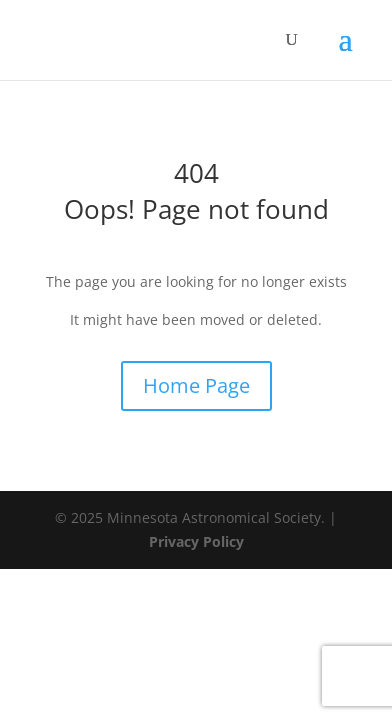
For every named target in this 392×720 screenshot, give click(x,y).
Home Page (196, 385)
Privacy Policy (196, 541)
